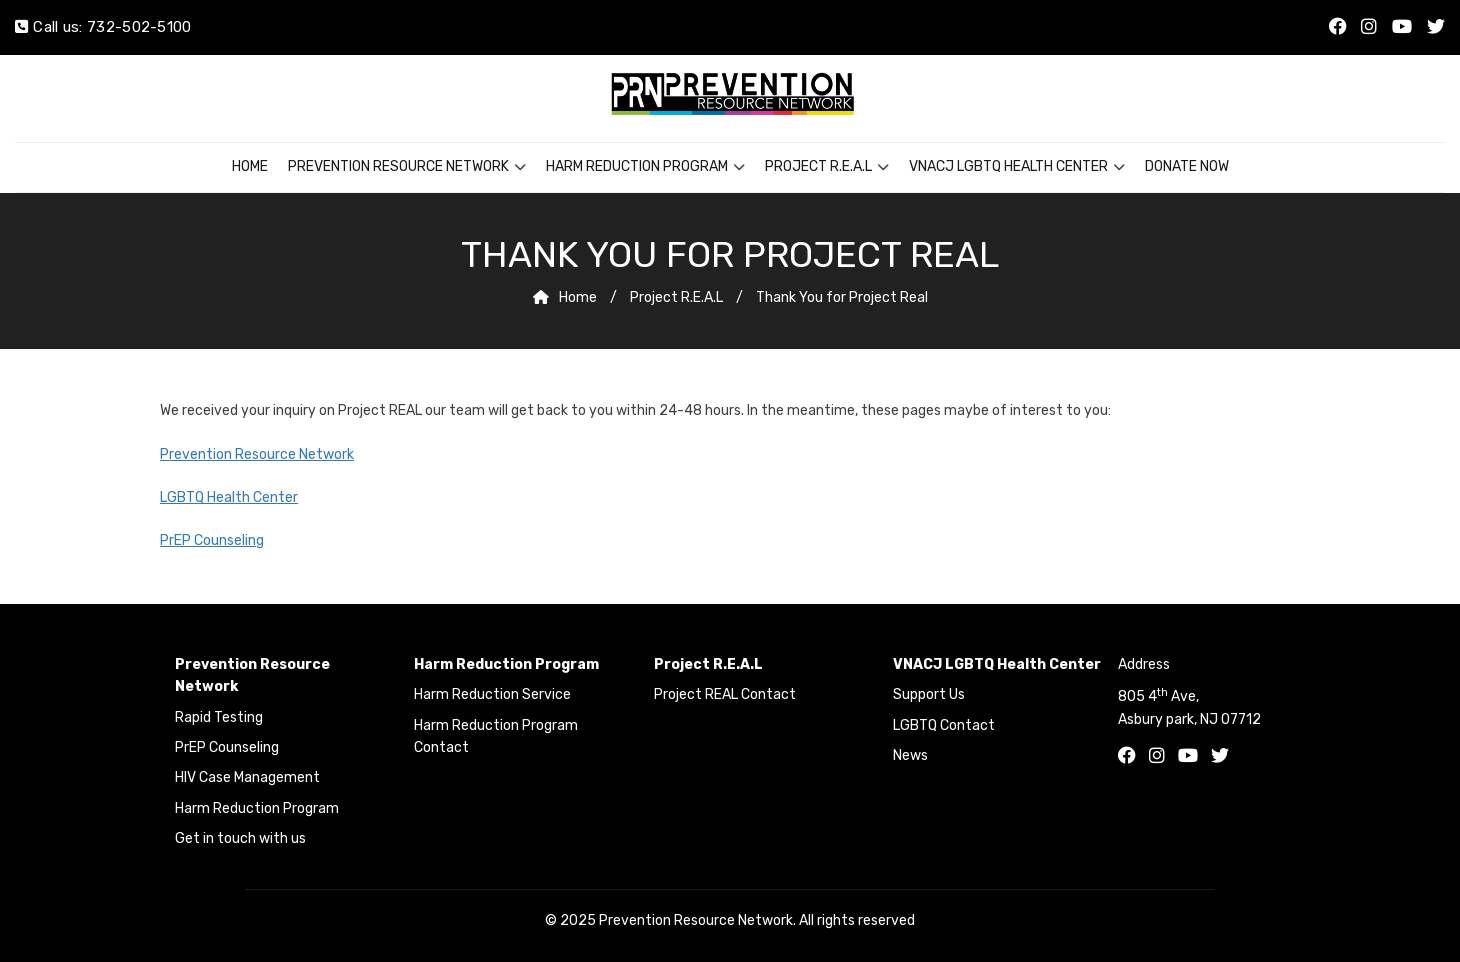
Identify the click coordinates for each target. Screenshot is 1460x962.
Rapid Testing (219, 717)
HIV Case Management (247, 777)
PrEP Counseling (212, 540)
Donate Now (1187, 166)
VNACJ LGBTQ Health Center (1008, 166)
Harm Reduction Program (637, 166)
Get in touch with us (240, 838)
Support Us (929, 694)
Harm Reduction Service (492, 694)
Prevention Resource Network (398, 166)
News (910, 755)
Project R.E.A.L (818, 166)
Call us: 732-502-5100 (103, 27)
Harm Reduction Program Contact (496, 736)
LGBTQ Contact (944, 725)
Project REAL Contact (725, 694)
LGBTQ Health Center (229, 497)
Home (250, 166)
